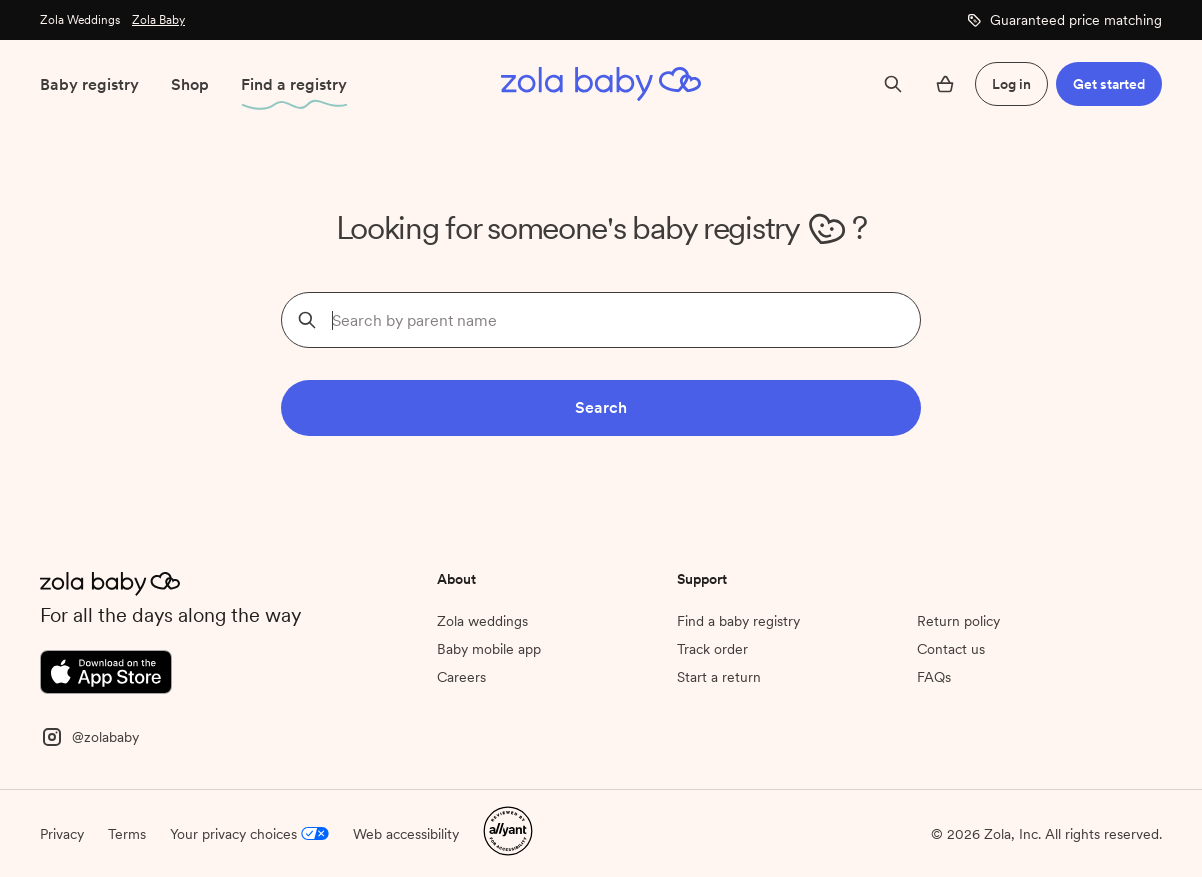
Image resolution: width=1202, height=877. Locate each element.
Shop (190, 84)
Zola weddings (482, 621)
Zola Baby (158, 20)
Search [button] (601, 407)
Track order (712, 649)
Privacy (62, 834)
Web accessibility (406, 834)
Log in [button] (1011, 84)
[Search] (893, 84)
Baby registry (89, 84)
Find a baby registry (738, 621)
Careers (461, 677)
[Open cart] (945, 84)
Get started (1109, 84)
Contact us (951, 649)
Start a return (719, 677)
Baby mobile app (489, 649)
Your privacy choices (249, 834)
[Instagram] (89, 735)
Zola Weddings (80, 20)
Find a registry (294, 84)
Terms (127, 834)
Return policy (958, 621)
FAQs (934, 677)
